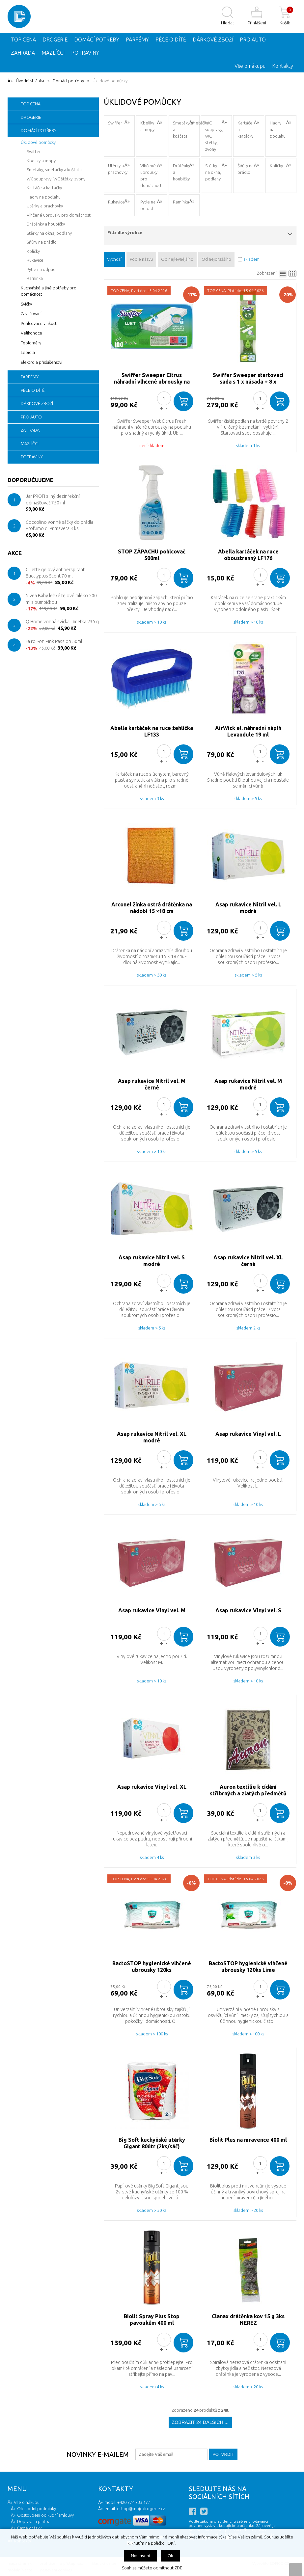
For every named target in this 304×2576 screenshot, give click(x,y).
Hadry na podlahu (278, 129)
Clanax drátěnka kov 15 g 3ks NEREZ (248, 2319)
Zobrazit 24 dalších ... (200, 2422)
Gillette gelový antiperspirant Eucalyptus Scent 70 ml (55, 573)
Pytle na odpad (147, 205)
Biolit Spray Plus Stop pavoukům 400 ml (152, 2319)
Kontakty (282, 66)
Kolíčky (276, 165)
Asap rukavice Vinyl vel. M (151, 1610)
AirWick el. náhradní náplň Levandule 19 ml (248, 731)
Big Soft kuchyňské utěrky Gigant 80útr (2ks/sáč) (152, 2143)
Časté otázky (29, 2528)
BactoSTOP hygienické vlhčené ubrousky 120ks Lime (248, 1966)
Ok (170, 2555)
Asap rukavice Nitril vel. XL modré (151, 1437)
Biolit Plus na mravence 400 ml (248, 2140)
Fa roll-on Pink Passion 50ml (54, 641)
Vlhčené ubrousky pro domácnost (151, 175)
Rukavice (116, 202)
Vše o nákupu (250, 66)
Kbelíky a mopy (147, 126)
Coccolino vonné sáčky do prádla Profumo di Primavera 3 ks (59, 525)
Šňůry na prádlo (245, 168)
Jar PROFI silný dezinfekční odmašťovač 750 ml (53, 499)
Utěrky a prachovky (117, 168)
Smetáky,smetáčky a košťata (186, 129)
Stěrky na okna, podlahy (213, 172)
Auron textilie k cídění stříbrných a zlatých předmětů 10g (248, 1790)
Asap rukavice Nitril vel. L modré (248, 907)
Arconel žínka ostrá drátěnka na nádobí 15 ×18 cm (151, 907)
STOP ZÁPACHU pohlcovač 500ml (151, 555)
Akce (15, 553)
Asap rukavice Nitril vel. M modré (248, 1084)
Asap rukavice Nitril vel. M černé (151, 1084)
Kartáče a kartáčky (245, 129)
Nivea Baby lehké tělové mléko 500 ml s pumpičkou (61, 599)
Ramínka (181, 202)
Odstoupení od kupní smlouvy (45, 2515)
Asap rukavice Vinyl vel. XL (151, 1787)
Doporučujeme (30, 480)
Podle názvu (141, 259)
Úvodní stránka (30, 80)
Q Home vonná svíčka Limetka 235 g (62, 621)
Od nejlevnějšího (177, 259)
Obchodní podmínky (36, 2508)
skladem (252, 259)
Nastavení (140, 2555)
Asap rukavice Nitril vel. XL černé (248, 1260)
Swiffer (115, 123)
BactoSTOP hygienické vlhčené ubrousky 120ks (151, 1966)
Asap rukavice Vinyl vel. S (248, 1610)
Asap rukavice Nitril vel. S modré (152, 1260)
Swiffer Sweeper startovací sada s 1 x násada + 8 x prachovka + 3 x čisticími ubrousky (248, 378)
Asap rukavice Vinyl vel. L (248, 1434)
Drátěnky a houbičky (181, 172)
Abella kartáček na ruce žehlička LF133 (151, 731)
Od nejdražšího (216, 259)
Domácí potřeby (68, 80)
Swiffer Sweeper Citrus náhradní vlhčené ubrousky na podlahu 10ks (152, 378)
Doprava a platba (33, 2521)
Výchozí (114, 259)
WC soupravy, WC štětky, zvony (214, 136)
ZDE (178, 2567)
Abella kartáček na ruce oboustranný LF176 (248, 555)
